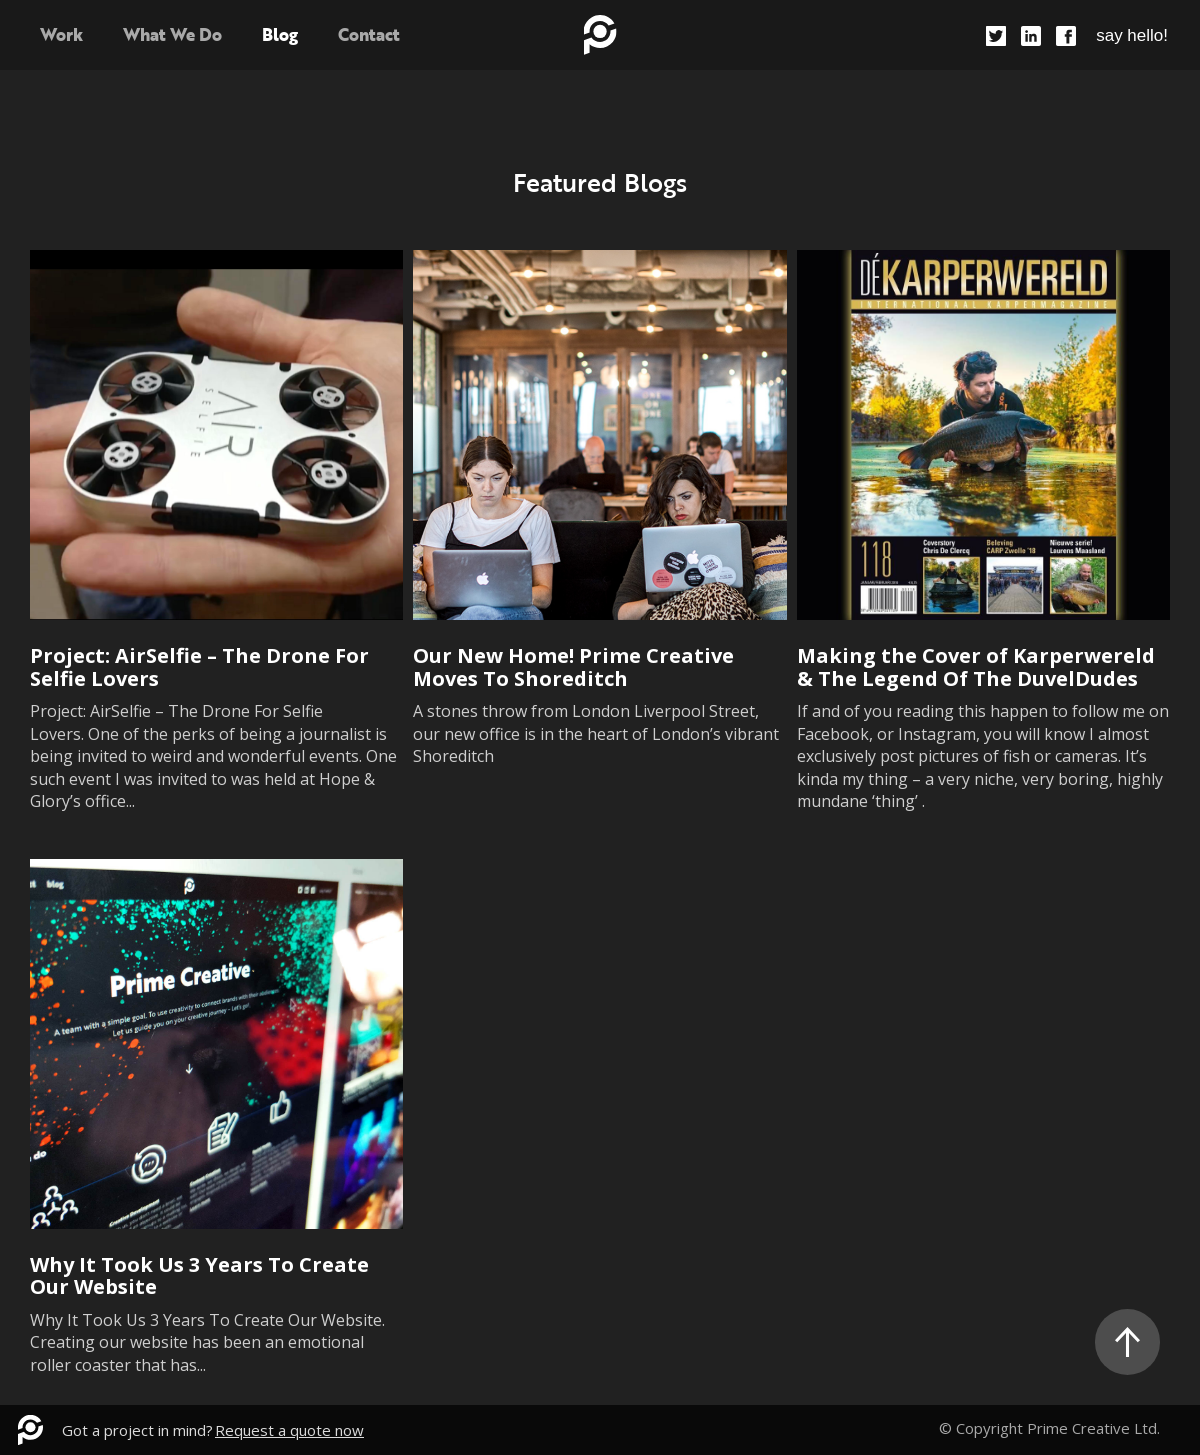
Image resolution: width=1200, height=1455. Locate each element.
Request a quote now (289, 1430)
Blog (280, 34)
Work (61, 34)
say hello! (1132, 35)
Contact (369, 34)
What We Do (172, 34)
